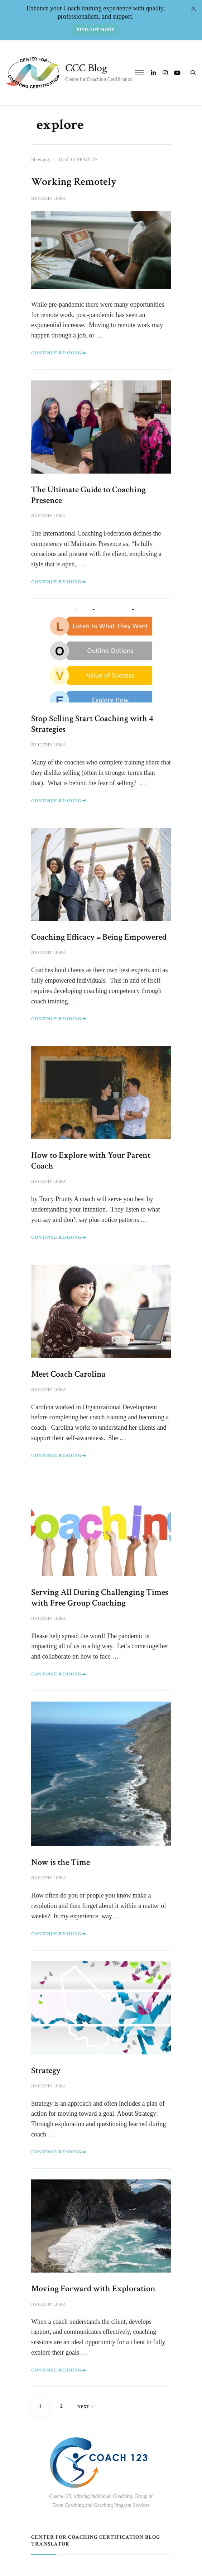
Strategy (46, 2070)
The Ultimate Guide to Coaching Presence (88, 495)
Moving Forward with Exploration (93, 2288)
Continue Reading (58, 352)
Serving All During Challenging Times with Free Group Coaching (99, 1597)
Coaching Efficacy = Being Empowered (99, 936)
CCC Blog (86, 68)
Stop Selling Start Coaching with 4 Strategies (92, 724)
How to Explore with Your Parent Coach (90, 1160)
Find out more (96, 29)
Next (85, 2406)
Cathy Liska (52, 198)
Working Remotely (73, 181)
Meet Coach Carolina (68, 1374)
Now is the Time (60, 1862)
